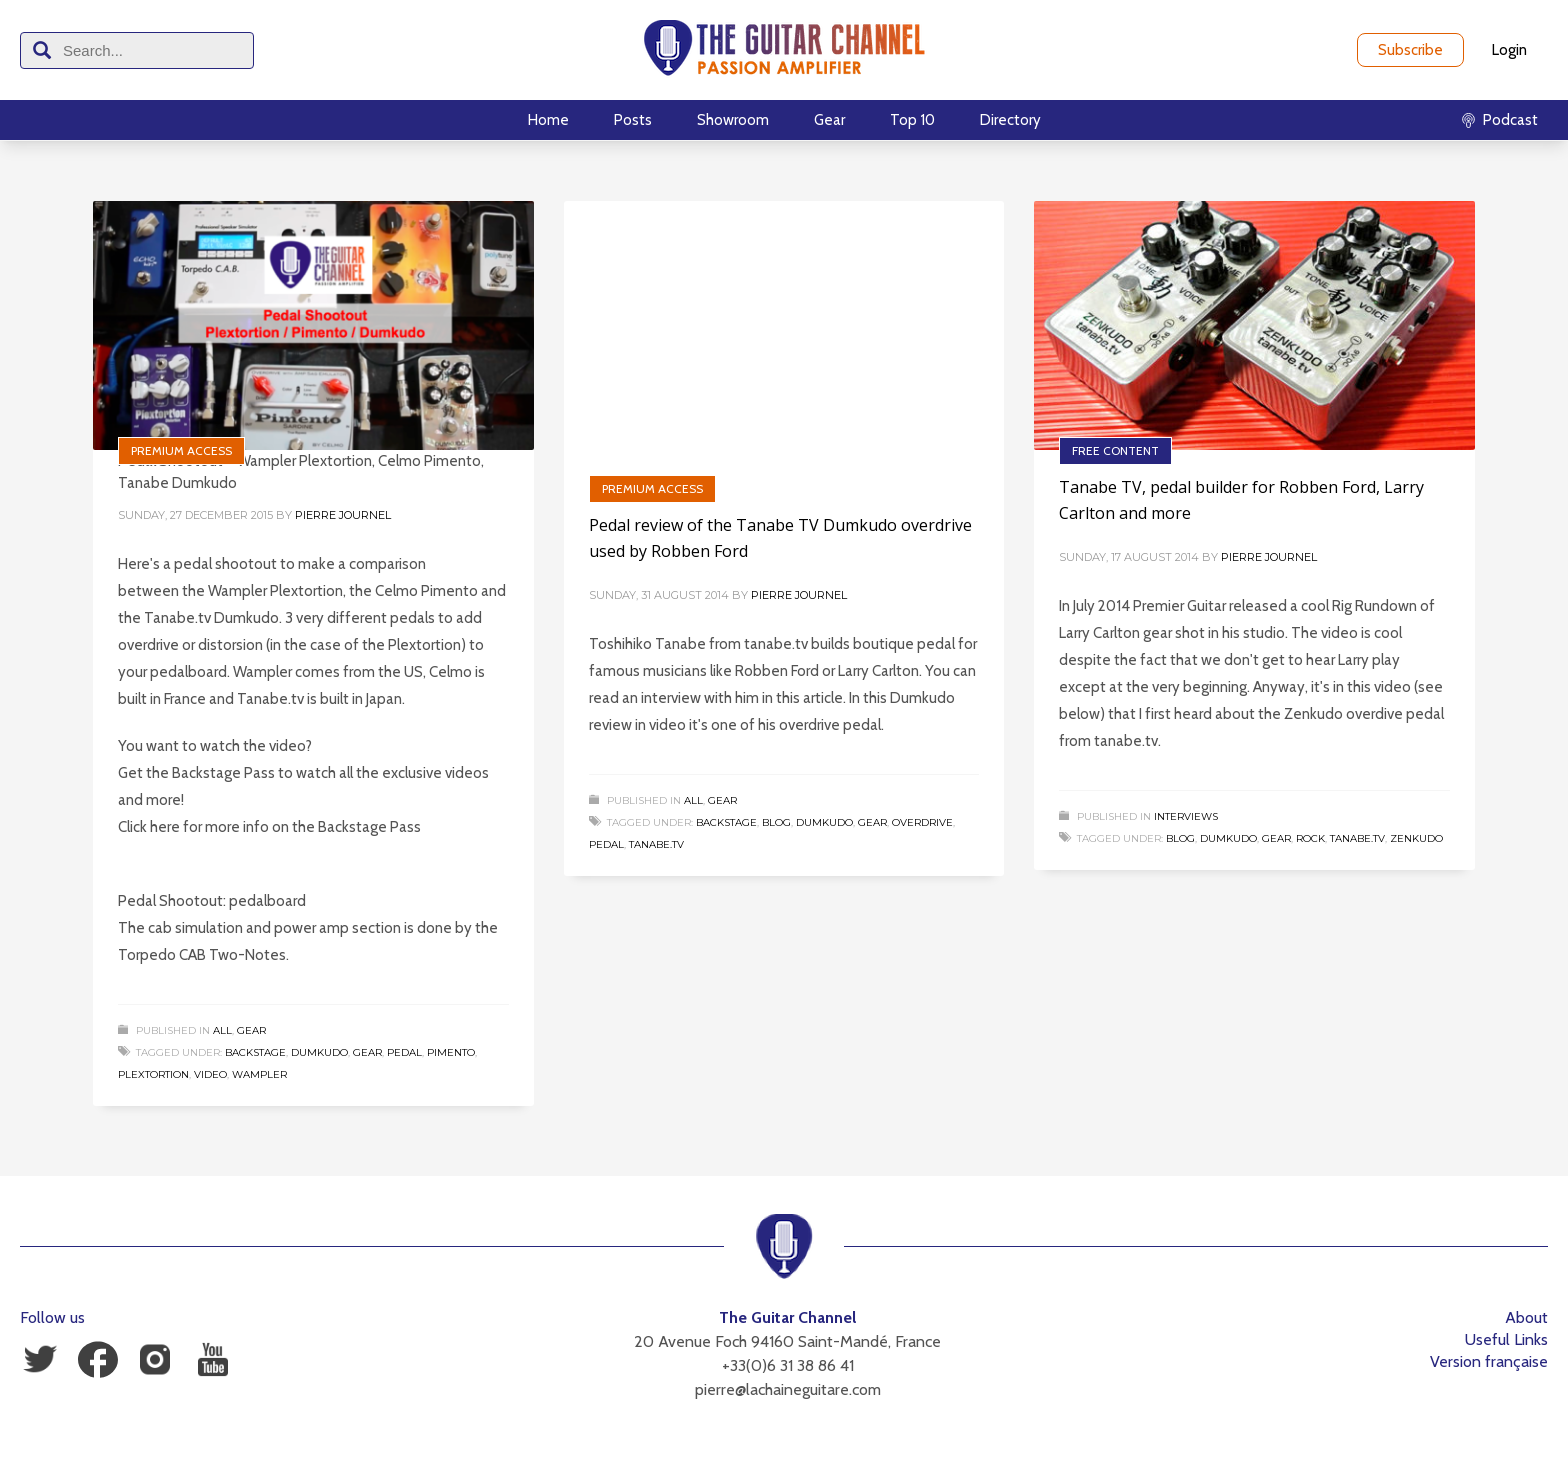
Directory (1010, 120)
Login (1509, 50)
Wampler (259, 1074)
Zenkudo (1416, 838)
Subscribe (1410, 50)
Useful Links (1506, 1339)
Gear (829, 120)
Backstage (255, 1052)
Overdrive (922, 822)
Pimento (451, 1052)
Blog (776, 822)
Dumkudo (319, 1052)
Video (210, 1074)
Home (548, 120)
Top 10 (912, 120)
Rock (1310, 838)
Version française (1489, 1361)
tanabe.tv (656, 844)
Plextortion (153, 1074)
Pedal (404, 1052)
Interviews (1186, 816)
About (1526, 1317)
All (222, 1030)
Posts (633, 120)
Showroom (733, 120)
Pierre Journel (343, 515)
